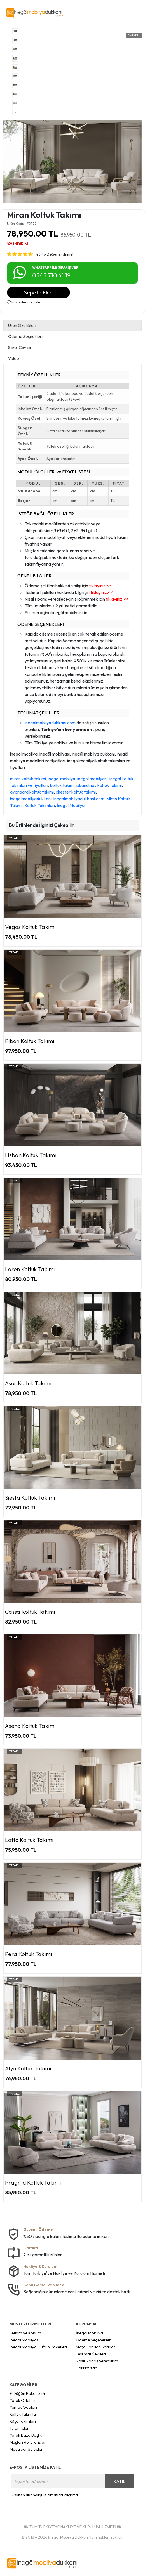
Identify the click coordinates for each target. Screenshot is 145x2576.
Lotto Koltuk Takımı (29, 1839)
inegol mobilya (61, 778)
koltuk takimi (62, 785)
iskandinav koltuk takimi (99, 785)
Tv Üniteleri (20, 2428)
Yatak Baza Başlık (26, 2435)
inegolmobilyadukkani (31, 798)
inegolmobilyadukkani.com (50, 722)
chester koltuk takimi (76, 792)
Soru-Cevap (19, 347)
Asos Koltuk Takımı (28, 1383)
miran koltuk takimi (28, 778)
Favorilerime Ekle (23, 302)
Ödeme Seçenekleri (94, 2340)
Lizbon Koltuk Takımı (31, 1155)
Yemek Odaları (23, 2407)
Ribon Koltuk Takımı (30, 1040)
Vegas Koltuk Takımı (30, 926)
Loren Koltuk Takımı (30, 1269)
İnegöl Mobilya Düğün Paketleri (38, 2346)
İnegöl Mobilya (71, 805)
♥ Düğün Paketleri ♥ (28, 2393)
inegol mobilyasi (92, 778)
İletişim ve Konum (25, 2333)
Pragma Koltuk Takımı (33, 2182)
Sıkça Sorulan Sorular (95, 2346)
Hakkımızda (86, 2367)
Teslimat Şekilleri (91, 2353)
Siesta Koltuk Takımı (30, 1497)
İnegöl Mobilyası (24, 2340)
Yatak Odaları (22, 2400)
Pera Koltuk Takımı (28, 1953)
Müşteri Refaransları (28, 2442)
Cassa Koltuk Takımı (30, 1611)
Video (13, 358)
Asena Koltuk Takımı (30, 1725)
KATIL (119, 2481)
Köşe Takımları (23, 2421)
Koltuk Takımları (39, 805)
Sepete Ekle (38, 292)
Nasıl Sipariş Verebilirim (97, 2360)
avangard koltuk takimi (32, 792)
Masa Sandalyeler (26, 2449)
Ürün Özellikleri (22, 325)
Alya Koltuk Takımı (28, 2068)
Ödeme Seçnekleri (25, 336)
